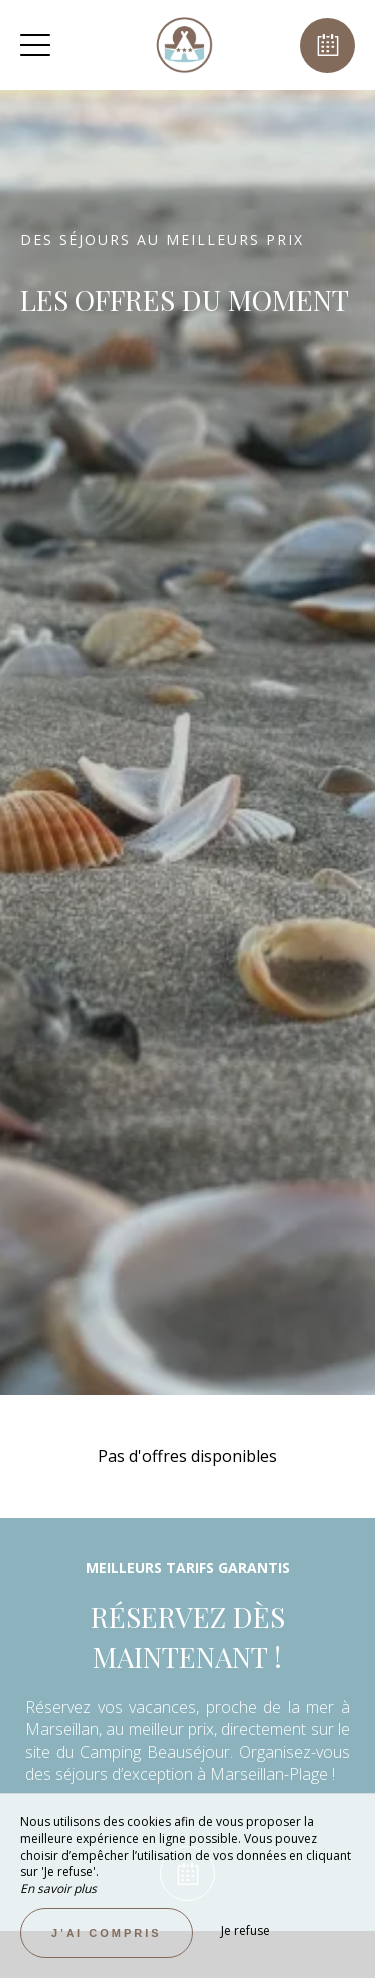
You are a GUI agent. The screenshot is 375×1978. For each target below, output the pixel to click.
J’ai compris (106, 1933)
